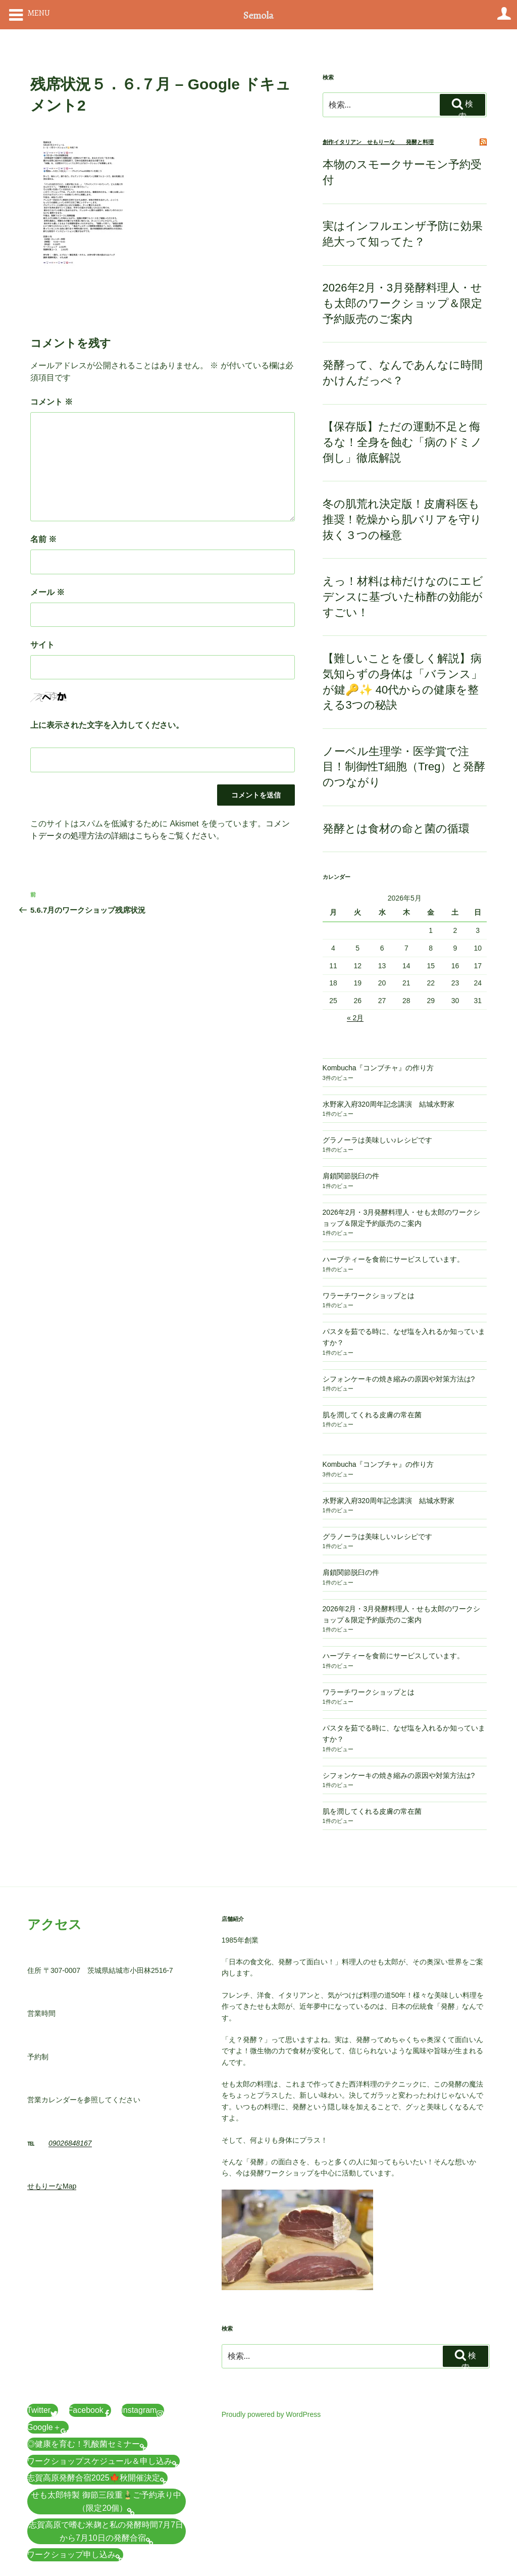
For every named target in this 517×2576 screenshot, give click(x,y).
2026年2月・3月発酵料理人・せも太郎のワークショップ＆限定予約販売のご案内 (402, 303)
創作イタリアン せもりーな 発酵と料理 (378, 142)
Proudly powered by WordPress (271, 2414)
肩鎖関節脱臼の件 (351, 1176)
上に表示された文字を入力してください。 (107, 725)
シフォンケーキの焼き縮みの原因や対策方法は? (399, 1379)
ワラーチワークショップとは (369, 1296)
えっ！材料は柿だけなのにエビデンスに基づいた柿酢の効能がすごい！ (403, 597)
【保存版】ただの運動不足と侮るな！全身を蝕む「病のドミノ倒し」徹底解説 (402, 442)
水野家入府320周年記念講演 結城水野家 (388, 1104)
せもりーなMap (51, 2186)
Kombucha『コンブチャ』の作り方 (378, 1068)
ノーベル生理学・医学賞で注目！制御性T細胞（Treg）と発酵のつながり (404, 767)
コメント (51, 402)
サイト (42, 644)
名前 (43, 539)
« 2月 (355, 1018)
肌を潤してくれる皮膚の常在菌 (372, 1415)
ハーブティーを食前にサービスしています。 (393, 1259)
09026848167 (70, 2143)
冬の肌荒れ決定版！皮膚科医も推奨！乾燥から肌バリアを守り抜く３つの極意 (402, 519)
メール (47, 592)
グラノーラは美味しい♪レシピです (377, 1140)
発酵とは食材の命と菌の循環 (396, 828)
